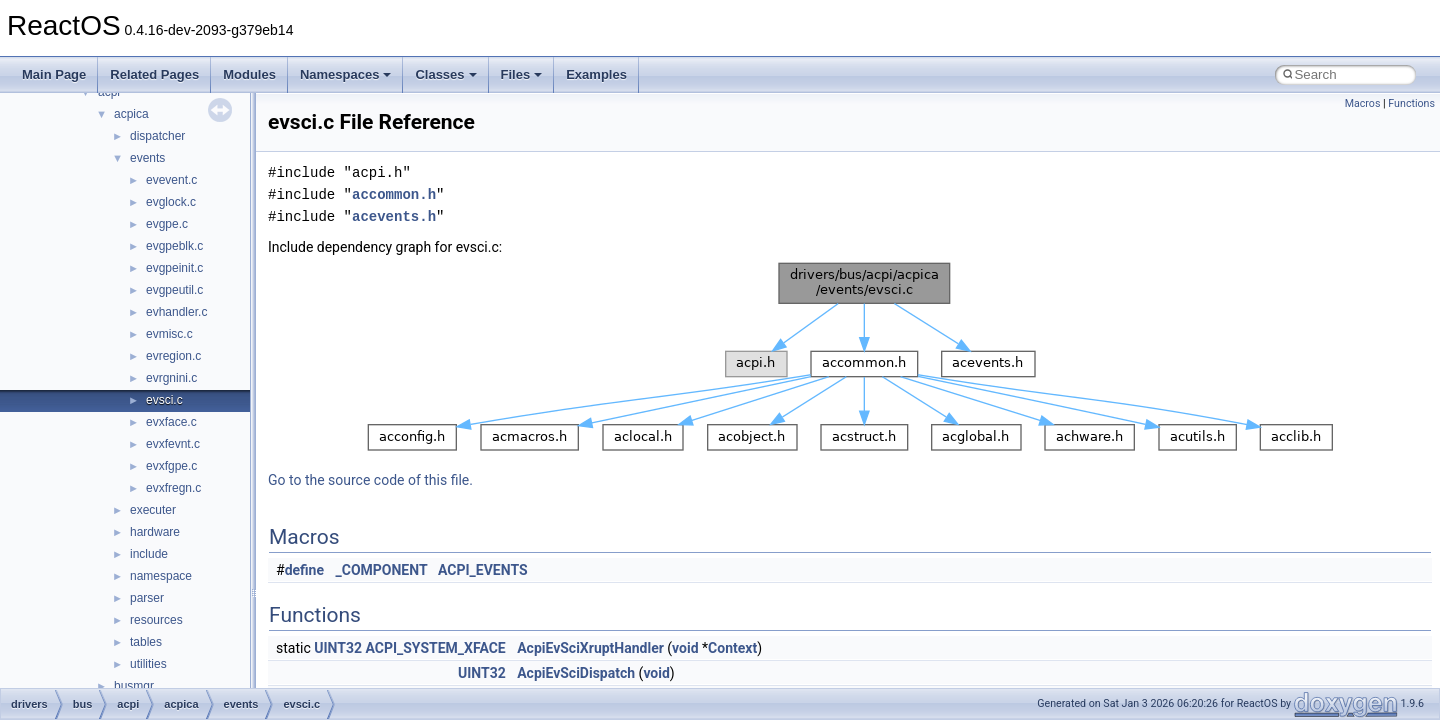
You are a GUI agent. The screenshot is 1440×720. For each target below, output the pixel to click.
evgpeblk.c (174, 246)
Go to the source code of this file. (370, 480)
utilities (148, 664)
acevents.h (394, 216)
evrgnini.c (171, 378)
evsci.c (164, 400)
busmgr (134, 686)
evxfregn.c (173, 488)
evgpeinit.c (174, 268)
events (147, 158)
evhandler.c (176, 312)
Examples (596, 74)
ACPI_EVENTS (483, 570)
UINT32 (338, 648)
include (149, 554)
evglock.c (171, 202)
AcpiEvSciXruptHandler (590, 648)
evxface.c (171, 422)
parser (147, 598)
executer (153, 510)
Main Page (54, 74)
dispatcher (157, 136)
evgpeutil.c (174, 290)
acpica (131, 114)
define (304, 570)
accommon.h (394, 194)
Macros (1363, 103)
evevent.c (171, 180)
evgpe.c (167, 224)
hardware (155, 532)
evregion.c (173, 356)
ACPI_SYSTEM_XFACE (435, 648)
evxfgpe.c (171, 466)
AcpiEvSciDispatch (576, 673)
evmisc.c (169, 334)
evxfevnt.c (173, 444)
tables (146, 642)
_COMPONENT (382, 570)
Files (522, 74)
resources (156, 620)
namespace (161, 576)
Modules (249, 74)
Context (732, 648)
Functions (1411, 103)
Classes (445, 74)
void (685, 648)
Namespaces (346, 74)
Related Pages (154, 74)
